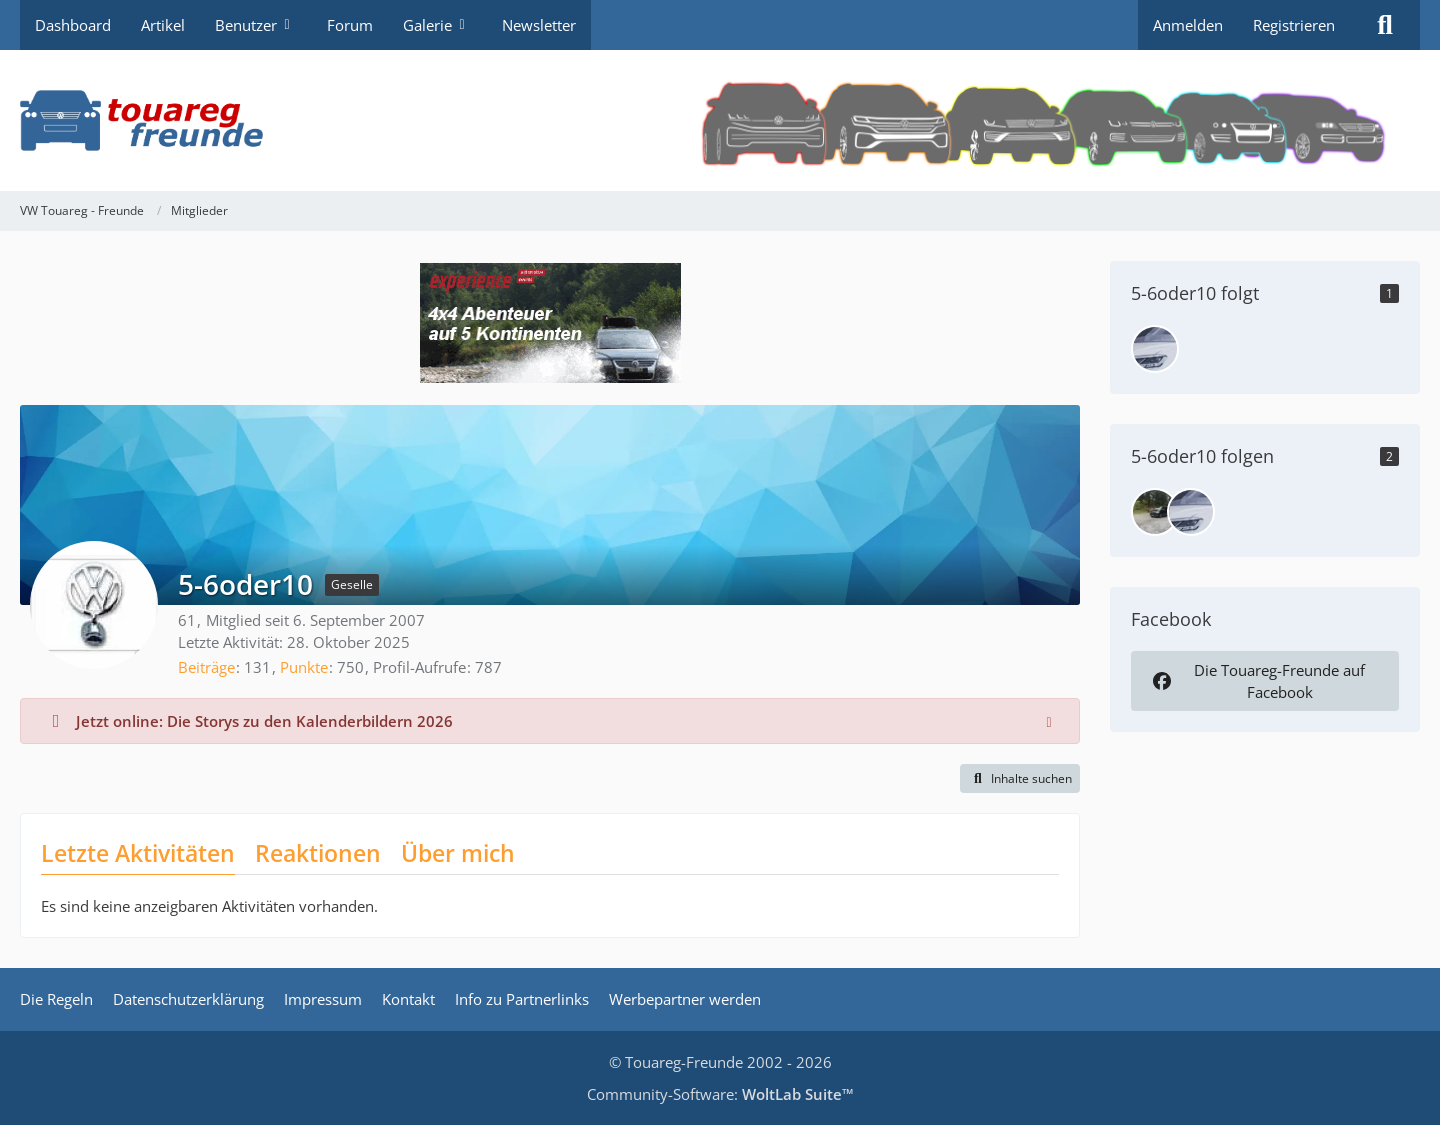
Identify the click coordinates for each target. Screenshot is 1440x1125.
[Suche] (1385, 25)
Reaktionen (318, 853)
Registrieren (1294, 25)
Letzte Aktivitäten (138, 853)
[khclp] (1155, 349)
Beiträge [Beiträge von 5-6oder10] (206, 667)
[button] (1020, 779)
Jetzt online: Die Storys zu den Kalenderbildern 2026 (264, 721)
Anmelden (1188, 25)
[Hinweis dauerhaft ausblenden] (1049, 721)
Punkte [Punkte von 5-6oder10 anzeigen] (304, 667)
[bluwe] (1155, 512)
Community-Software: (720, 1094)
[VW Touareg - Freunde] (720, 120)
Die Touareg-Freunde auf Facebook (1257, 681)
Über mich (458, 853)
